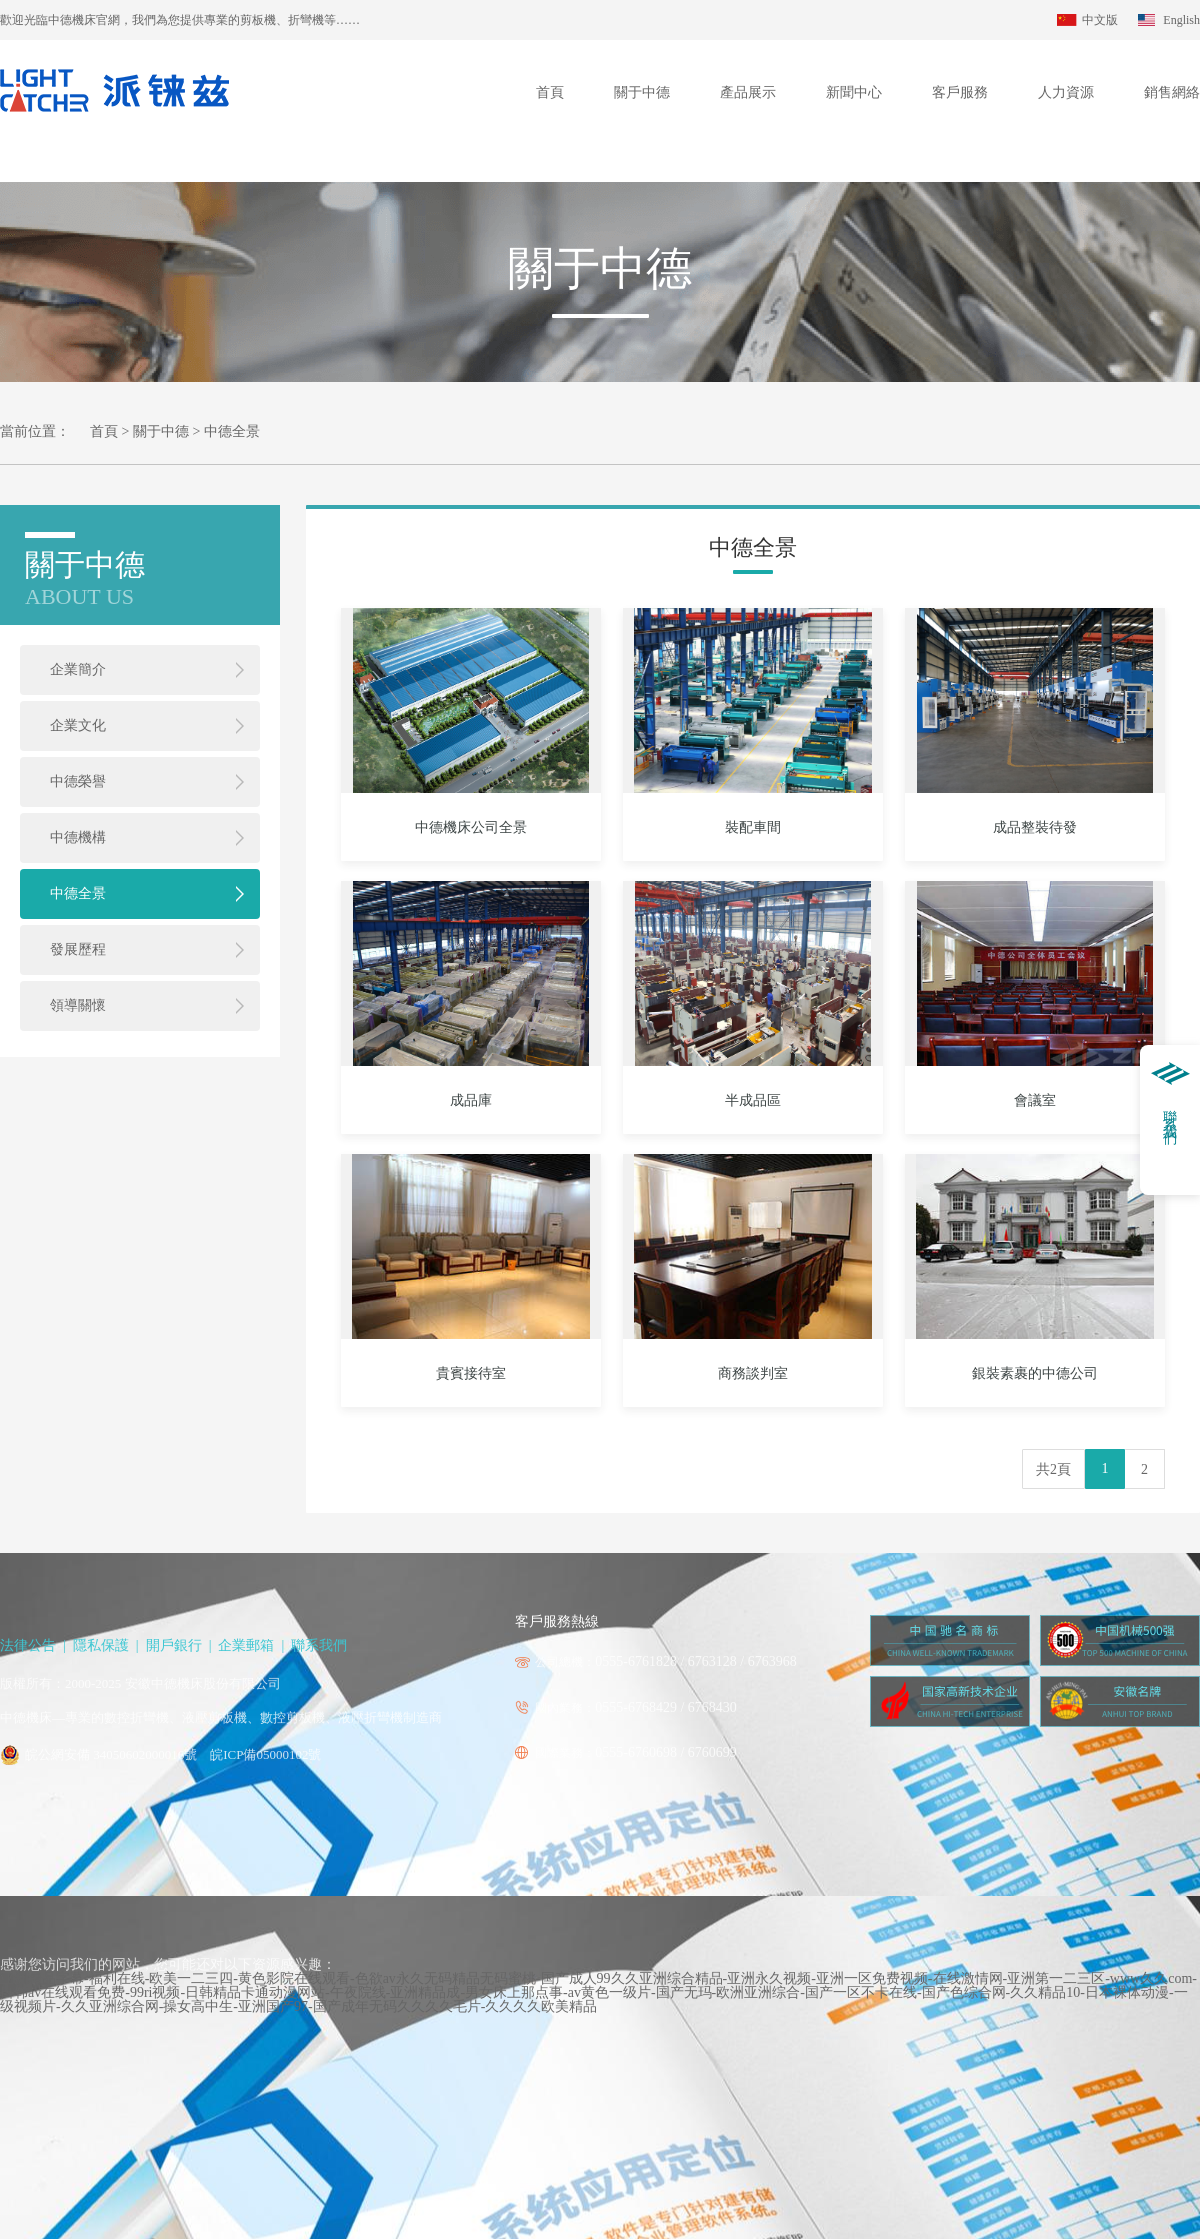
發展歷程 (78, 949)
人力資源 (1066, 92)
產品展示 (748, 92)
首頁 (550, 92)
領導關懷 (78, 1005)
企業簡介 (78, 669)
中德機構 (78, 837)
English (1181, 20)
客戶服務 (960, 92)
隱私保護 (101, 1645)
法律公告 (28, 1645)
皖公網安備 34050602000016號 (111, 1754)
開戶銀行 (174, 1645)
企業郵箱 (246, 1645)
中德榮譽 (78, 781)
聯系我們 (319, 1645)
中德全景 (78, 893)
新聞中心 (854, 92)
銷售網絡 (1172, 92)
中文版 (1100, 20)
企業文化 (78, 725)
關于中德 (642, 92)
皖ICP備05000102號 (265, 1754)
